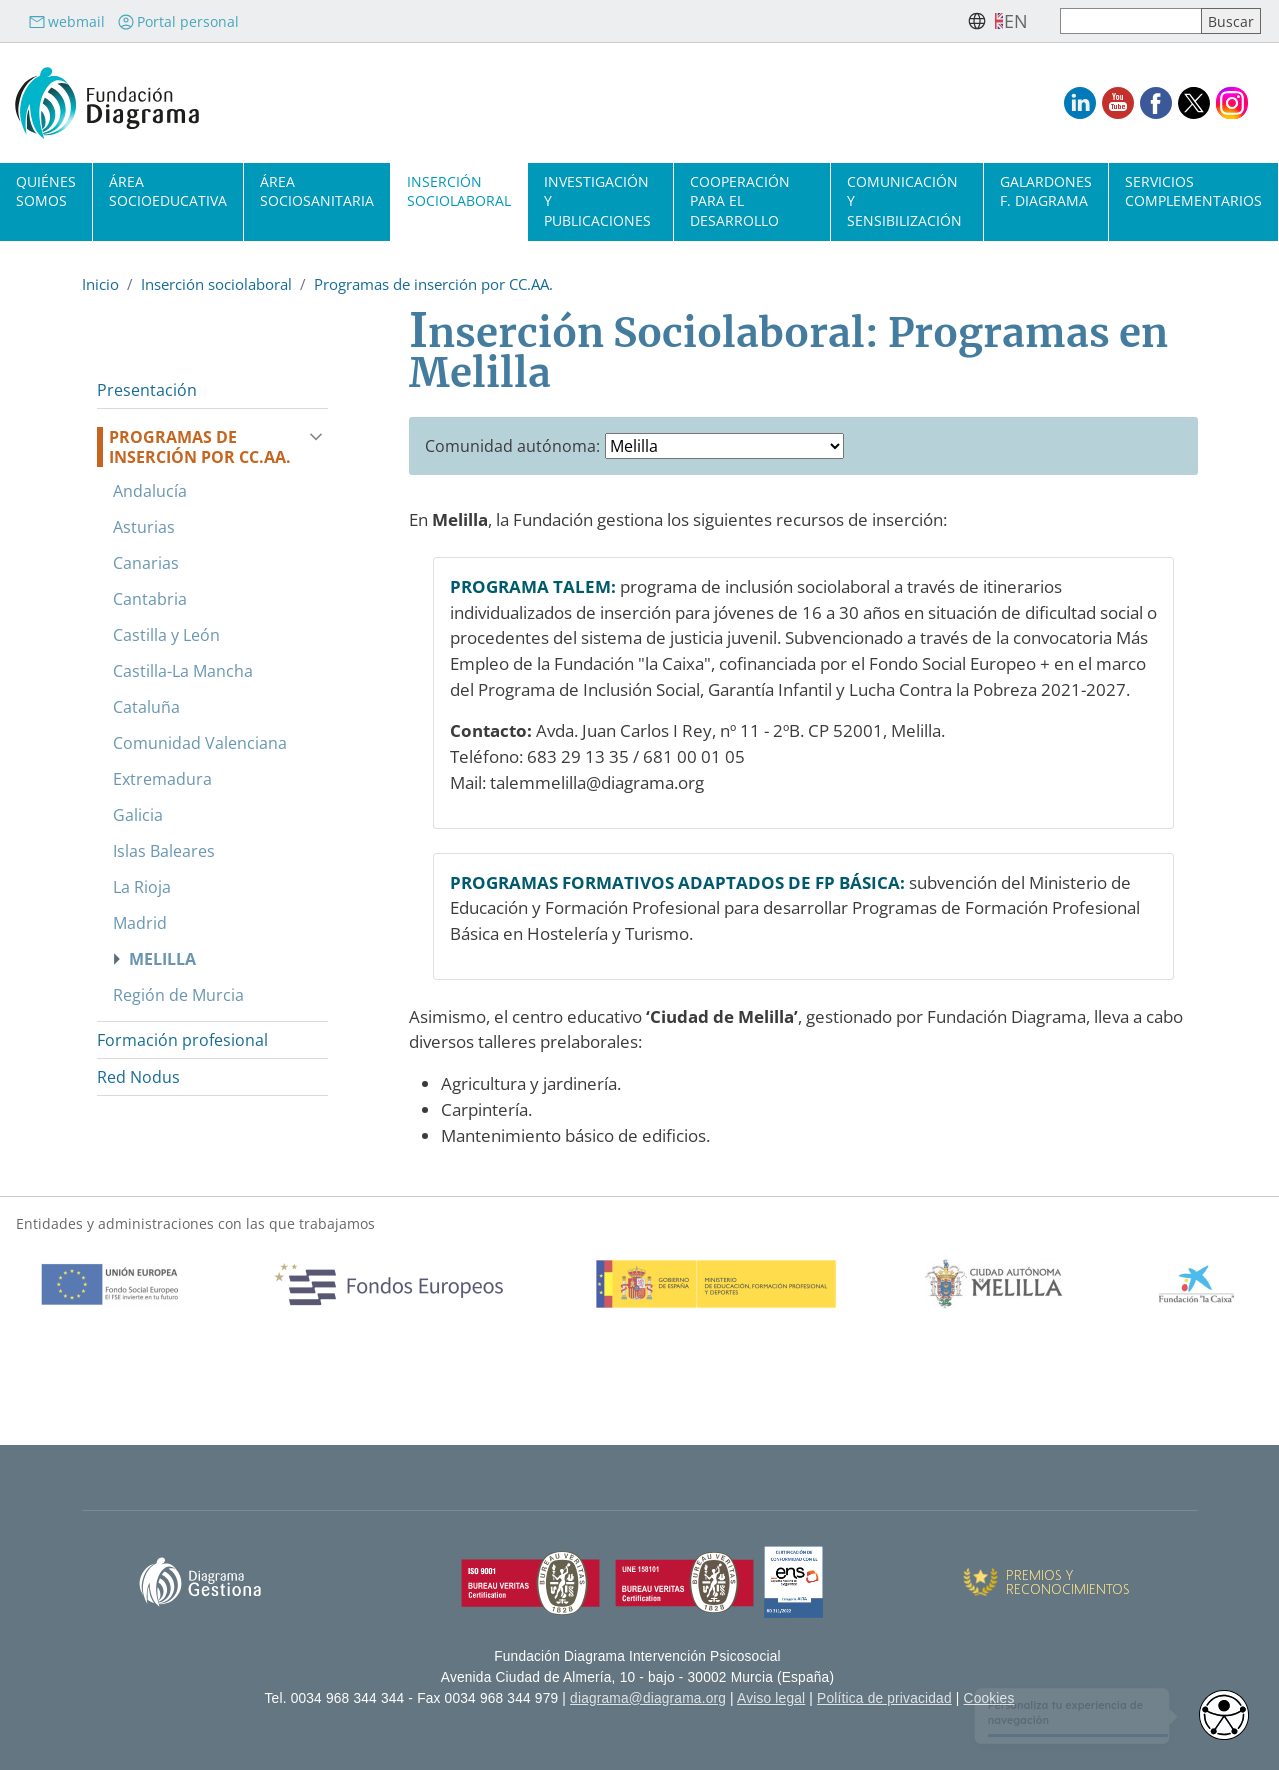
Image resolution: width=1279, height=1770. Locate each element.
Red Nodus (138, 1077)
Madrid (140, 923)
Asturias (144, 527)
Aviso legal (771, 1698)
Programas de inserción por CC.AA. (433, 284)
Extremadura (162, 779)
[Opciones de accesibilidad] (1224, 1715)
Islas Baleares (164, 851)
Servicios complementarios (1193, 191)
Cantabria (150, 599)
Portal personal (178, 21)
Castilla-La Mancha (183, 671)
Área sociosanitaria (317, 191)
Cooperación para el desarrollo (740, 200)
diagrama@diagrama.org (648, 1698)
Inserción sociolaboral (459, 191)
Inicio (100, 284)
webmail (66, 21)
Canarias (146, 563)
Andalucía (150, 491)
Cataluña (146, 707)
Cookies (989, 1698)
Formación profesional (182, 1040)
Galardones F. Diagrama (1046, 191)
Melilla (162, 959)
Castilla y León (166, 635)
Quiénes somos (46, 191)
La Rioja (142, 887)
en (1016, 21)
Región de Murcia (178, 995)
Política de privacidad (884, 1698)
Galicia (138, 815)
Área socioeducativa (168, 191)
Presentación (147, 390)
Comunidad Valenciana (200, 743)
